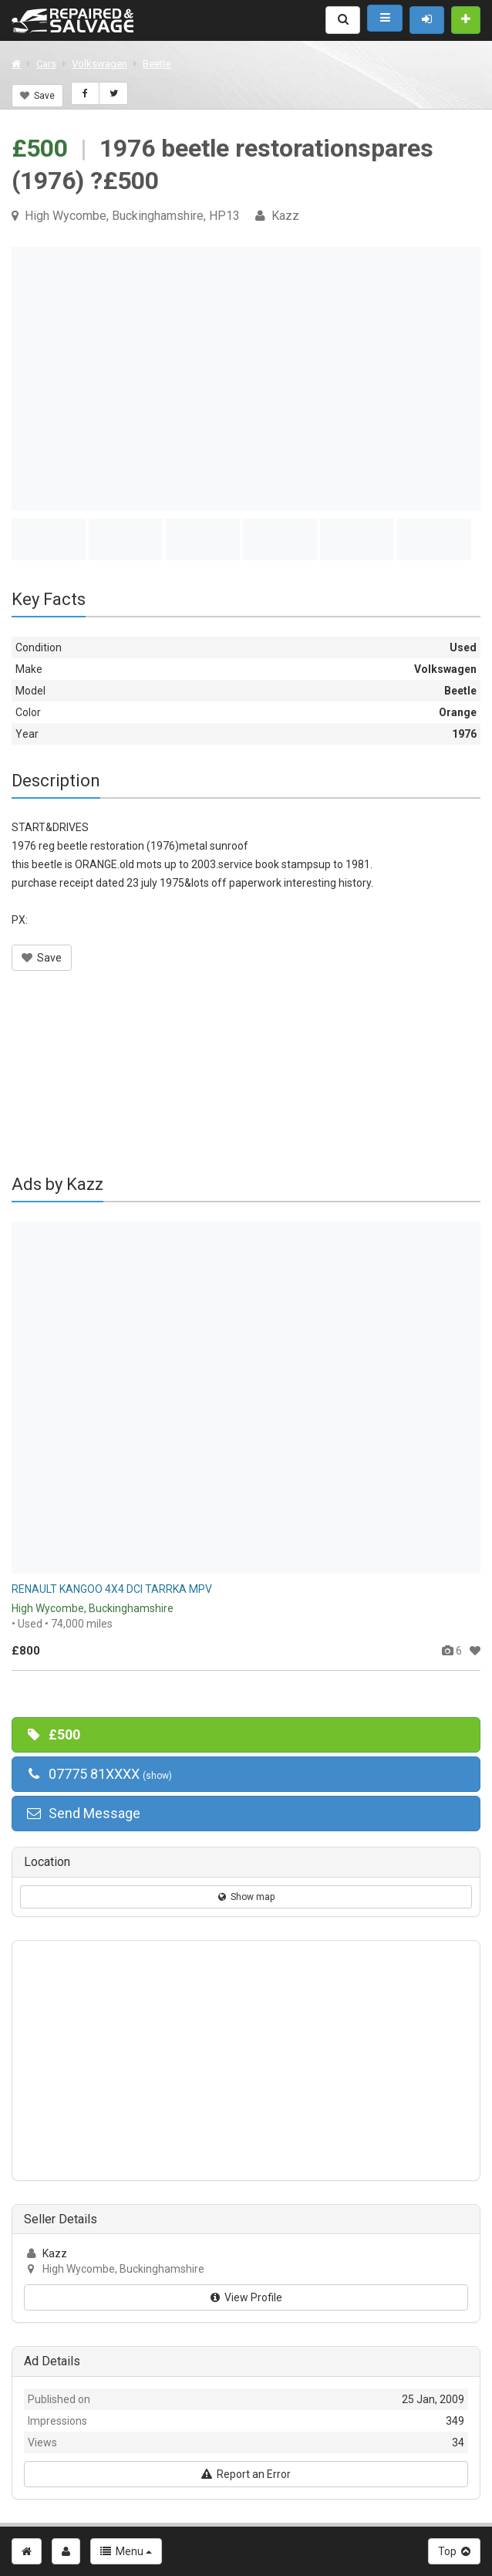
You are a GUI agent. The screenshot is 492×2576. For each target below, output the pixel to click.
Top (454, 2551)
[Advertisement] (246, 1082)
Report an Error (246, 2474)
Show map (246, 1896)
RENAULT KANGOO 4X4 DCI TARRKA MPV (112, 1589)
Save (37, 95)
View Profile (246, 2297)
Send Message (82, 1813)
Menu (126, 2551)
